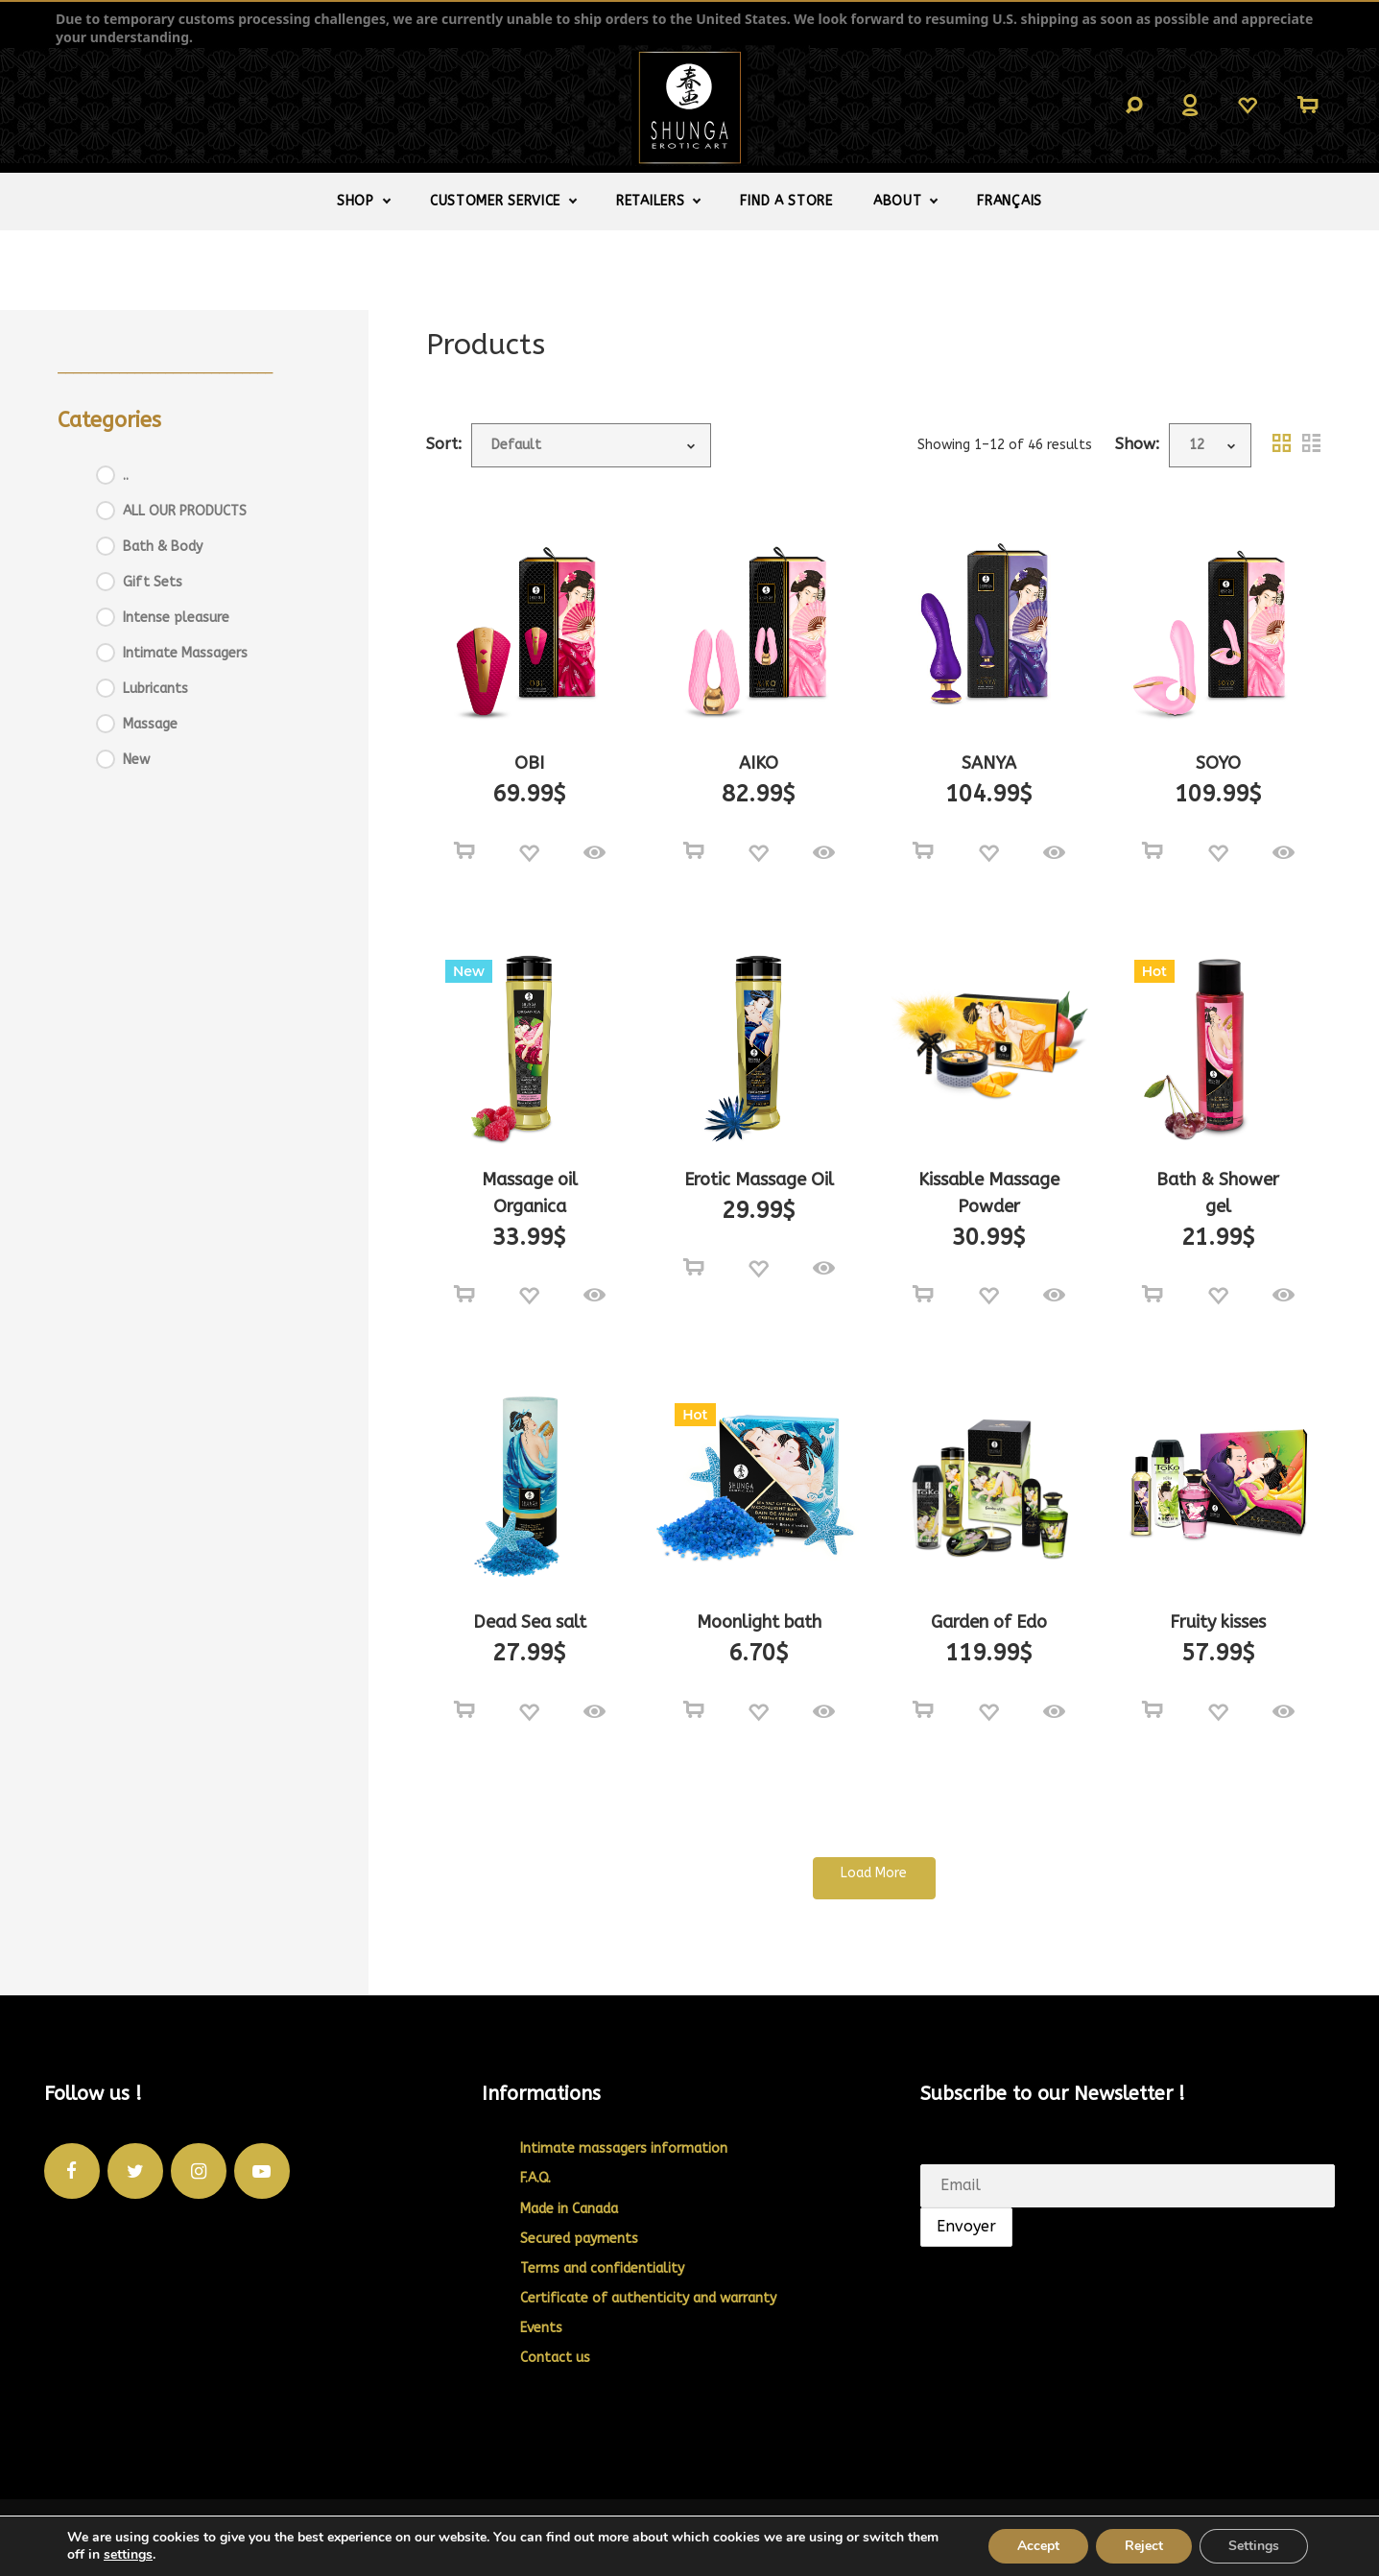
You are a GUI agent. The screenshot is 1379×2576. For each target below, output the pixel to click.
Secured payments (579, 2238)
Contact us (555, 2357)
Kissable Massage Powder (988, 1193)
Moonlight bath (759, 1622)
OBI (529, 763)
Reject (1144, 2546)
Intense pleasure (176, 617)
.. (126, 475)
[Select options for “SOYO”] (1152, 851)
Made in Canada (569, 2209)
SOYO (1218, 763)
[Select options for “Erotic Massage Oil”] (694, 1268)
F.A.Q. (535, 2178)
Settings (1253, 2546)
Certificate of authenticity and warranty (648, 2298)
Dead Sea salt (529, 1622)
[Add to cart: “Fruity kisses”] (1152, 1710)
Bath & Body (162, 546)
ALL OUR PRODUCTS (185, 511)
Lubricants (155, 688)
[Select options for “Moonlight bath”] (694, 1710)
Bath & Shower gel (1217, 1193)
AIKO (758, 763)
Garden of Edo (989, 1622)
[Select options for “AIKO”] (694, 851)
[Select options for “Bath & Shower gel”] (1152, 1295)
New (136, 759)
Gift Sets (152, 582)
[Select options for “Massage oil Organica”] (464, 1295)
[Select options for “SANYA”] (923, 851)
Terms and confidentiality (602, 2268)
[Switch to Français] (1009, 201)
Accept (1038, 2546)
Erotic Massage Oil (759, 1179)
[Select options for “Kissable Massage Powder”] (923, 1295)
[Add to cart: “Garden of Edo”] (923, 1710)
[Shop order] (591, 445)
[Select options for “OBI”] (464, 851)
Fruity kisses (1218, 1622)
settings (128, 2555)
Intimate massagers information (623, 2148)
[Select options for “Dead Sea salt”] (464, 1710)
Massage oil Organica (530, 1193)
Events (541, 2328)
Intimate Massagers (185, 653)
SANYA (989, 763)
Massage (150, 724)
